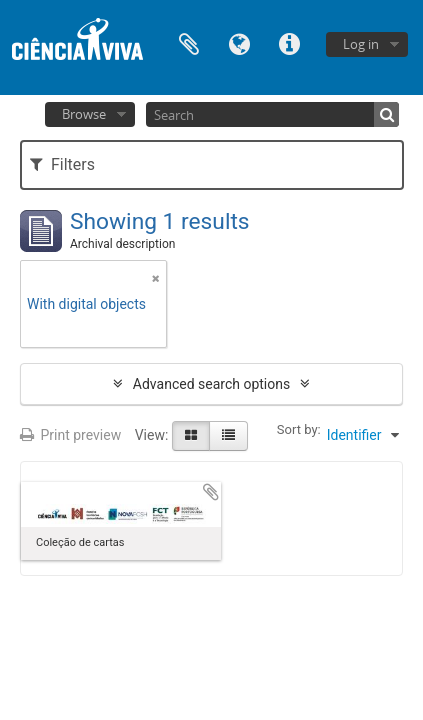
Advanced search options (211, 384)
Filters (62, 164)
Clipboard (189, 42)
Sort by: (299, 429)
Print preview (70, 435)
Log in (361, 44)
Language (239, 42)
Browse (84, 114)
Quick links (289, 42)
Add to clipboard (211, 492)
